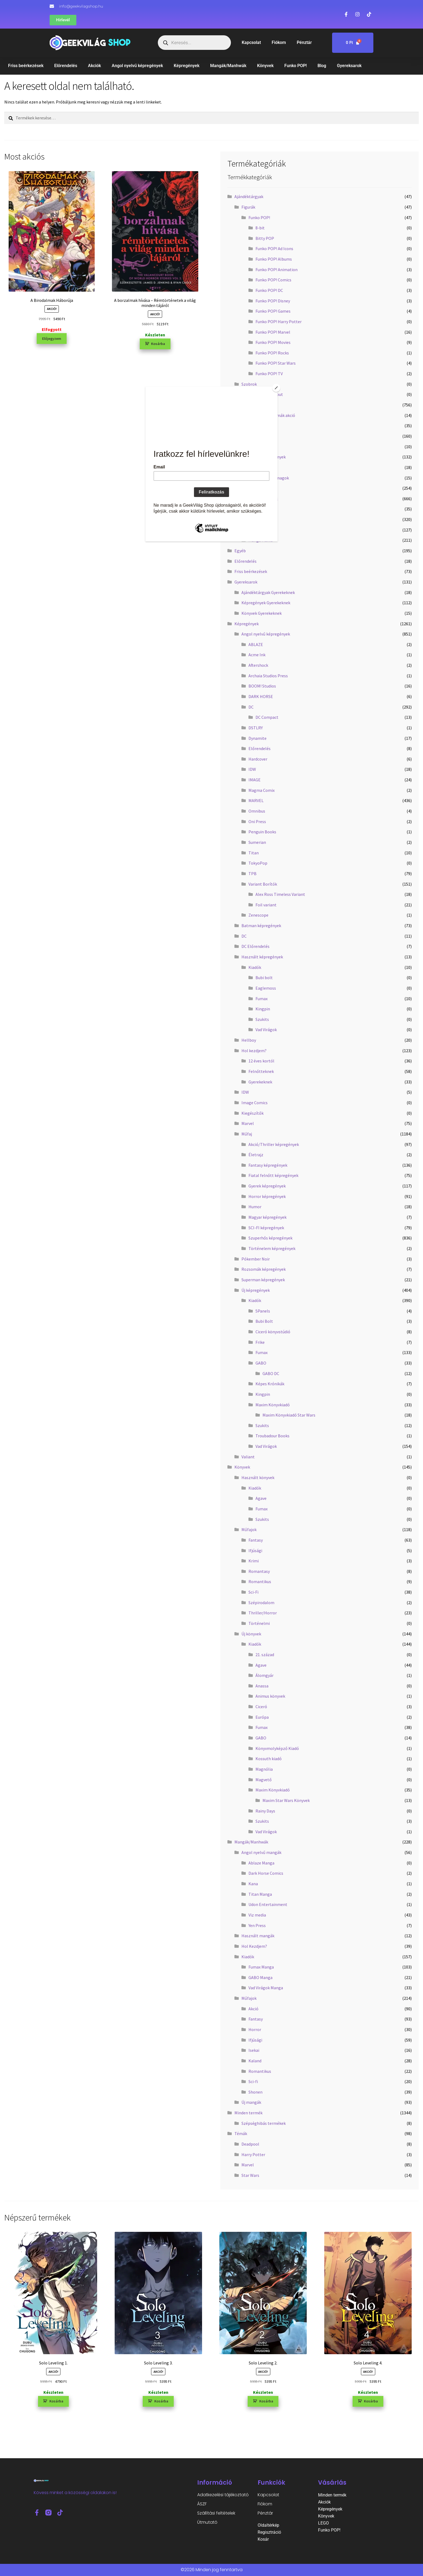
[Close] (276, 388)
